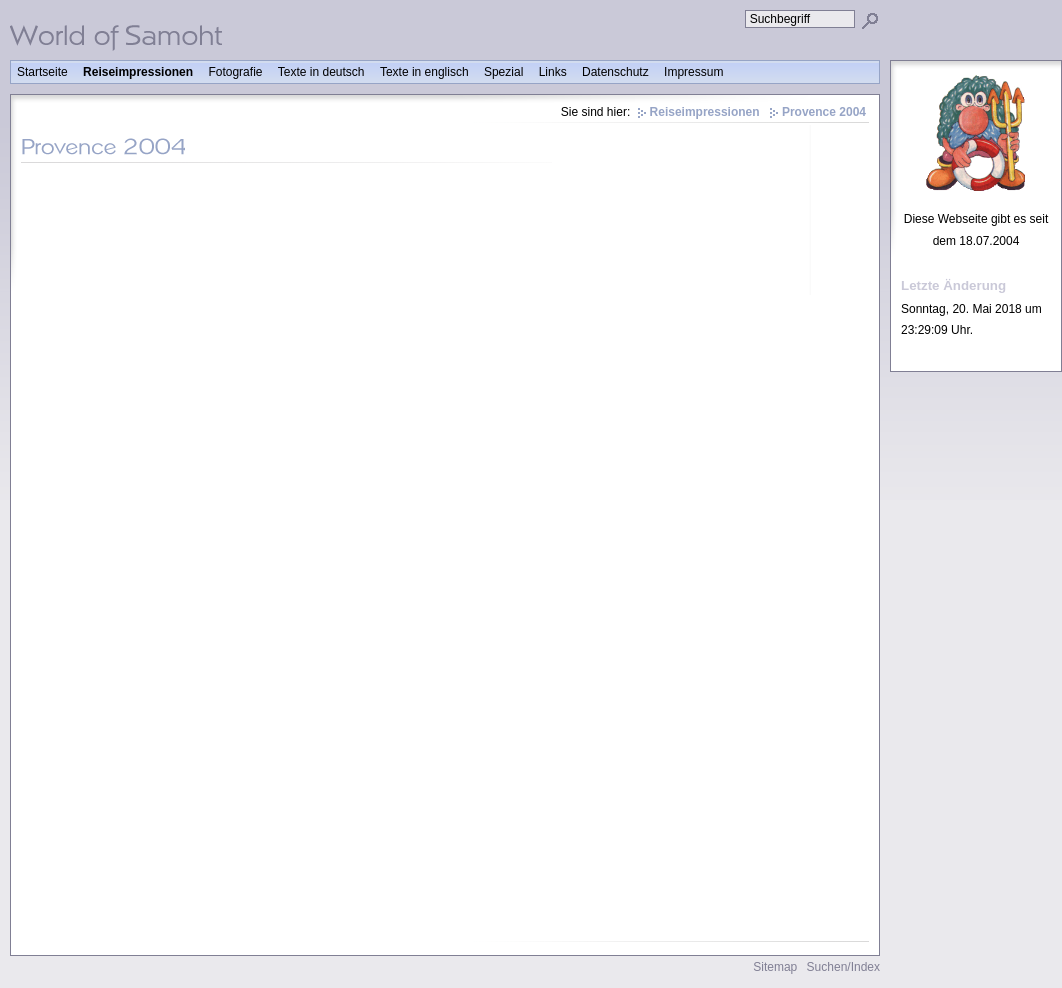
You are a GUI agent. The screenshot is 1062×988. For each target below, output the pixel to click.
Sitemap (775, 967)
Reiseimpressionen (138, 72)
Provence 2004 (824, 112)
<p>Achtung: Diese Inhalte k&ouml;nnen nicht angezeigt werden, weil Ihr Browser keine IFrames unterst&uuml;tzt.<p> (445, 557)
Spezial (503, 72)
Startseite (42, 72)
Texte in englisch (424, 72)
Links (553, 72)
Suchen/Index (843, 967)
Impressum (693, 72)
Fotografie (235, 72)
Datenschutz (615, 72)
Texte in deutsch (321, 72)
